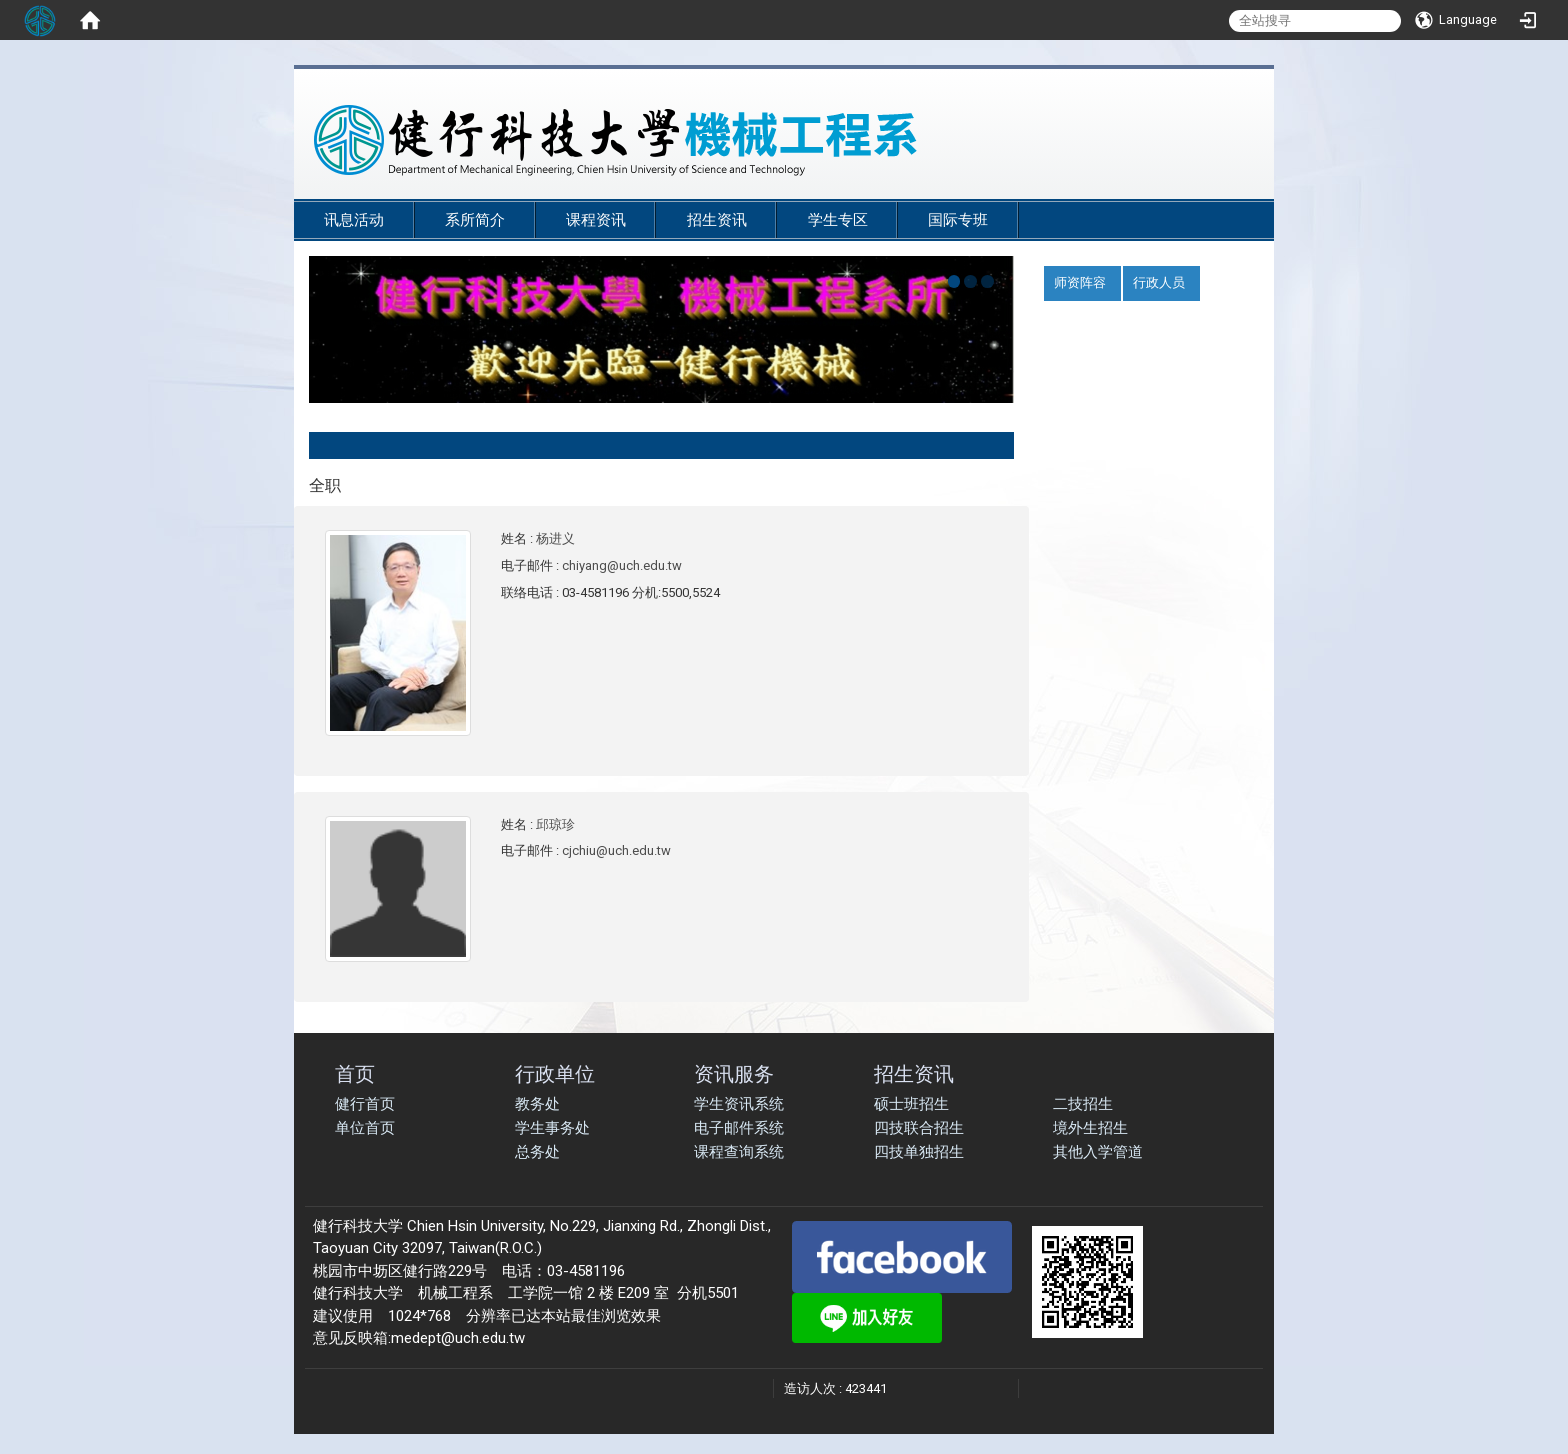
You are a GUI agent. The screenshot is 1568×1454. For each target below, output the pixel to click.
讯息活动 (354, 220)
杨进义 (555, 538)
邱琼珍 (555, 824)
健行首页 (365, 1104)
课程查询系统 (739, 1152)
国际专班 (958, 220)
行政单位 (555, 1073)
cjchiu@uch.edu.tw (616, 850)
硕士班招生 (911, 1104)
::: (1243, 191)
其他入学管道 (1098, 1152)
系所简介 (475, 220)
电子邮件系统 (739, 1128)
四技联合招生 (919, 1128)
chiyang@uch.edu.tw (622, 565)
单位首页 (365, 1128)
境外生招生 (1090, 1128)
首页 (355, 1073)
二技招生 (1083, 1104)
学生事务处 (552, 1128)
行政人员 (1159, 282)
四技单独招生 (919, 1152)
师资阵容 (1080, 282)
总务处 (537, 1152)
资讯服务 (734, 1073)
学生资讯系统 (739, 1104)
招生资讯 (717, 220)
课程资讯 (596, 220)
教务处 (537, 1104)
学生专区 (838, 220)
